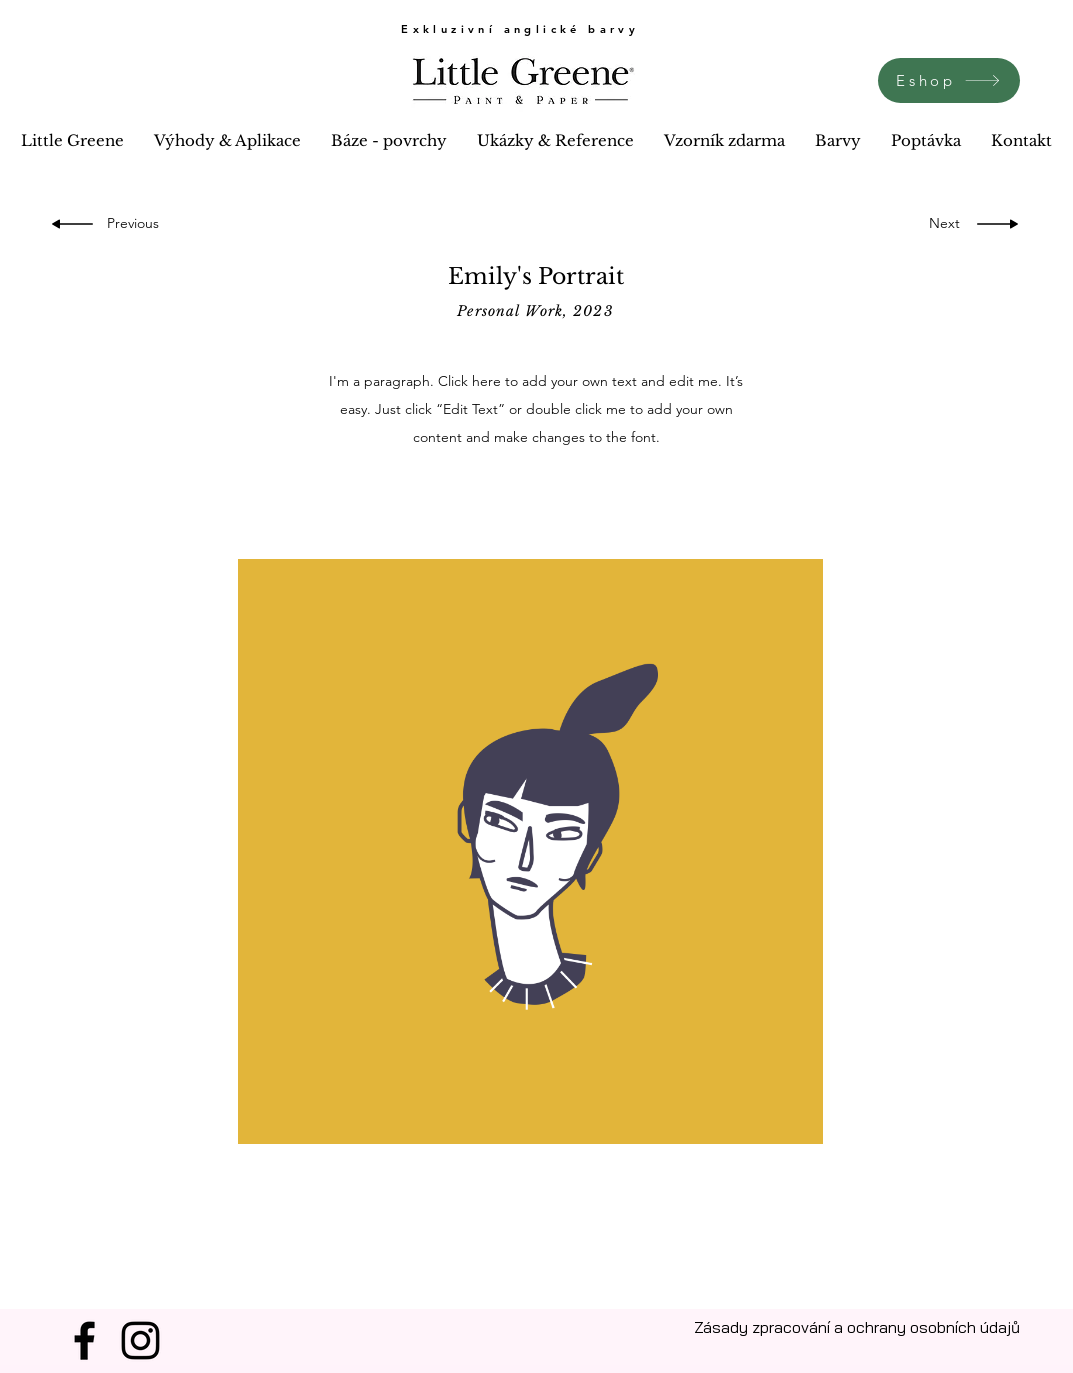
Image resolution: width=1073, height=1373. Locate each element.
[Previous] (136, 224)
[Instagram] (140, 1340)
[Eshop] (949, 80)
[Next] (939, 224)
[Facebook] (84, 1340)
